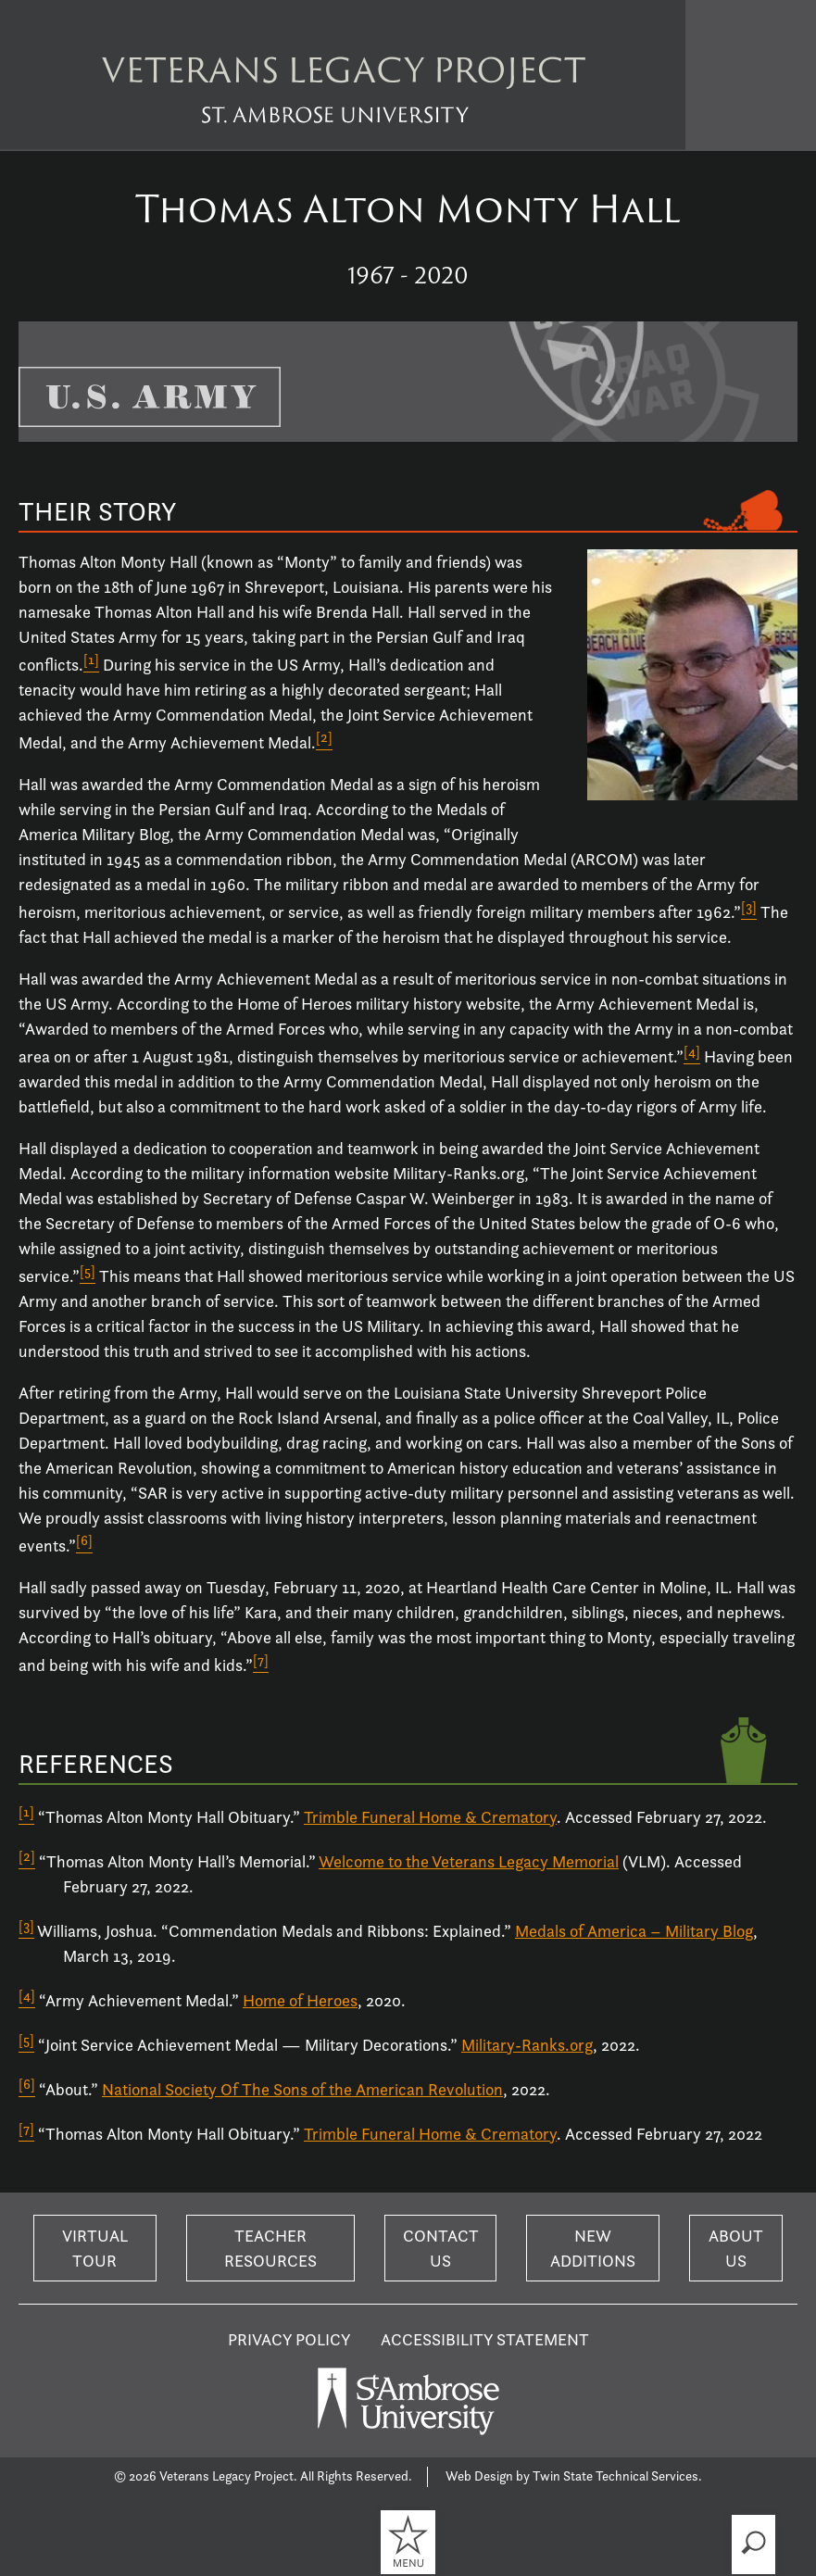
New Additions (592, 2248)
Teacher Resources (270, 2248)
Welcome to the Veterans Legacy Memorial (469, 1861)
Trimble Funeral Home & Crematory (430, 1817)
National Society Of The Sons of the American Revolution (302, 2089)
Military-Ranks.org (527, 2045)
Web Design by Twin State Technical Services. (574, 2476)
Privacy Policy (289, 2339)
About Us (736, 2248)
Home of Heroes (300, 2000)
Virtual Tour (95, 2248)
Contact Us (441, 2248)
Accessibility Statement (485, 2339)
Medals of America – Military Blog (634, 1931)
